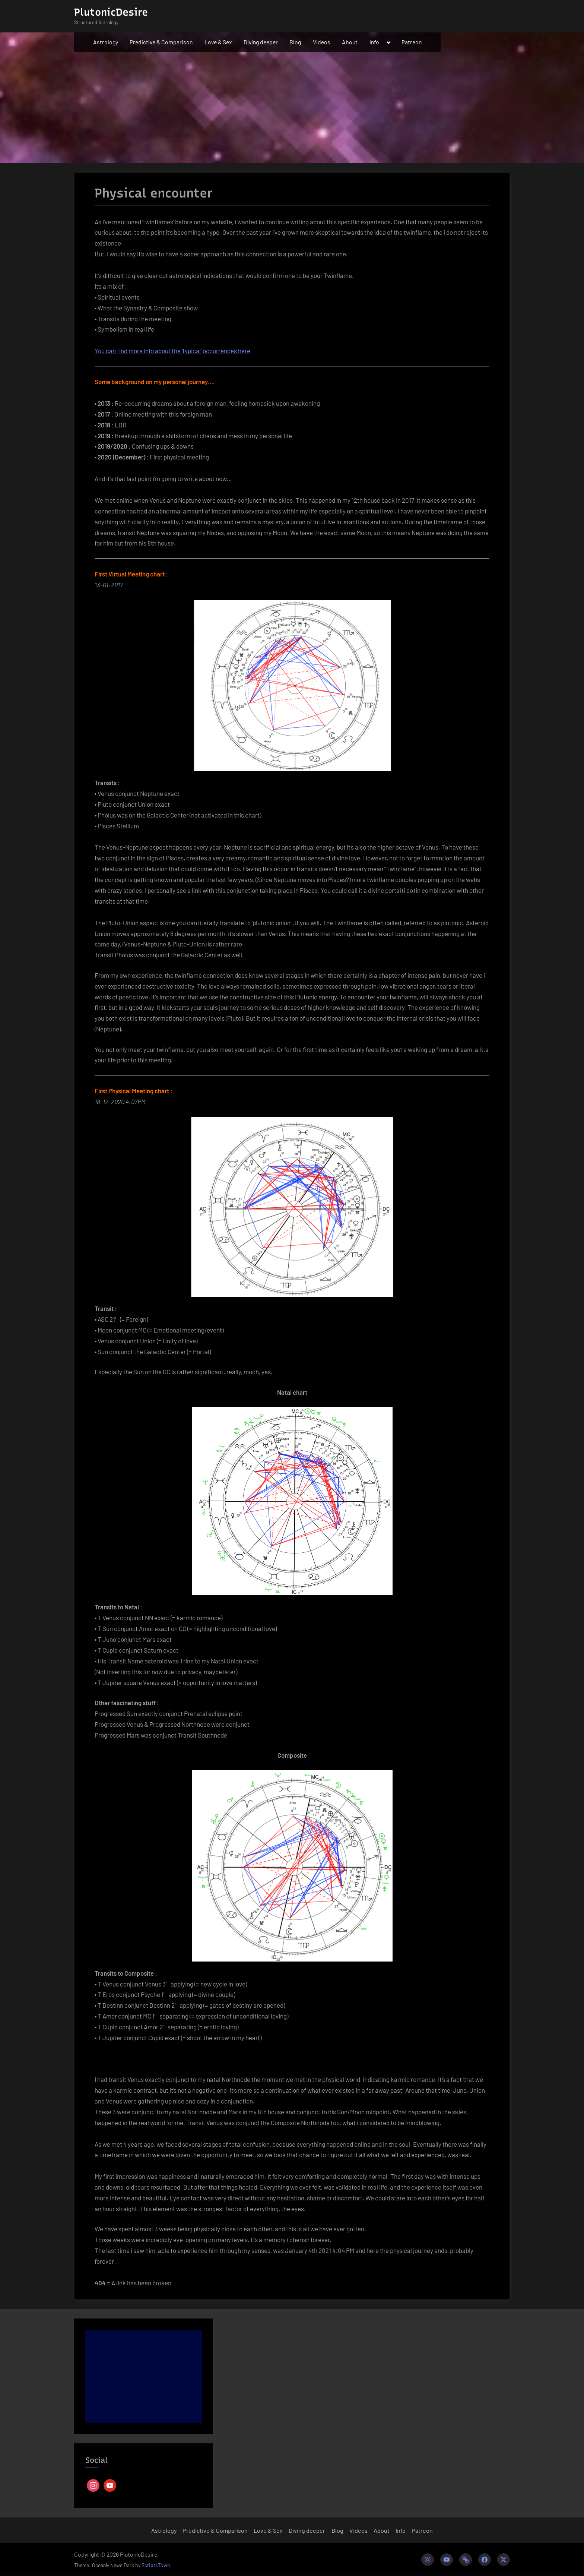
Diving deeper (261, 41)
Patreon (412, 41)
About (350, 41)
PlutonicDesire (111, 12)
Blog (295, 41)
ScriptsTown (156, 2565)
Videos (321, 41)
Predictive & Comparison (161, 41)
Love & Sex (218, 41)
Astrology (105, 41)
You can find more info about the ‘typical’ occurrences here (172, 350)
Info (374, 41)
